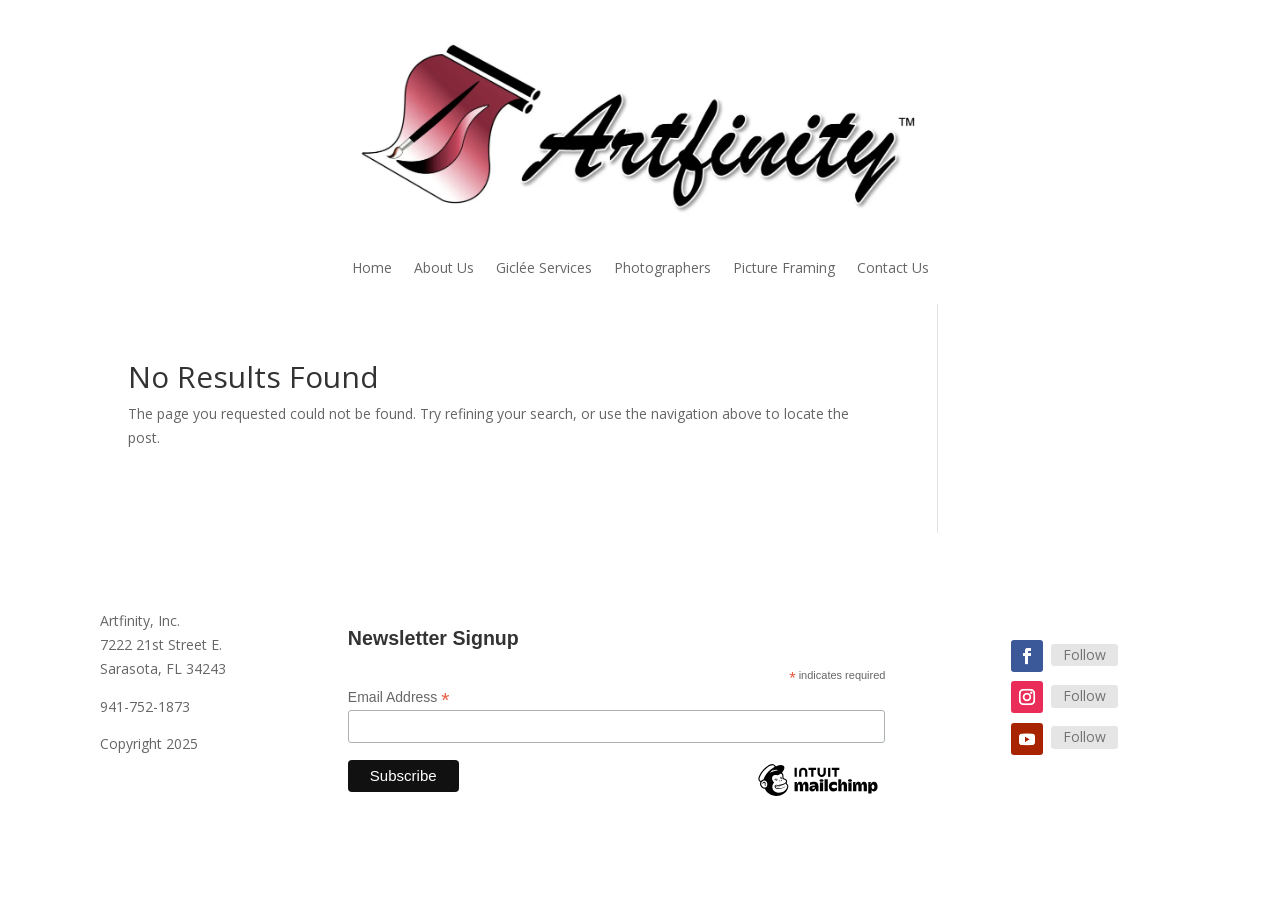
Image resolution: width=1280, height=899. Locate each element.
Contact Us (893, 269)
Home (372, 269)
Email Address (399, 697)
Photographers (662, 269)
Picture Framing (784, 269)
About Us (444, 269)
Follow (1084, 654)
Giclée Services (544, 269)
